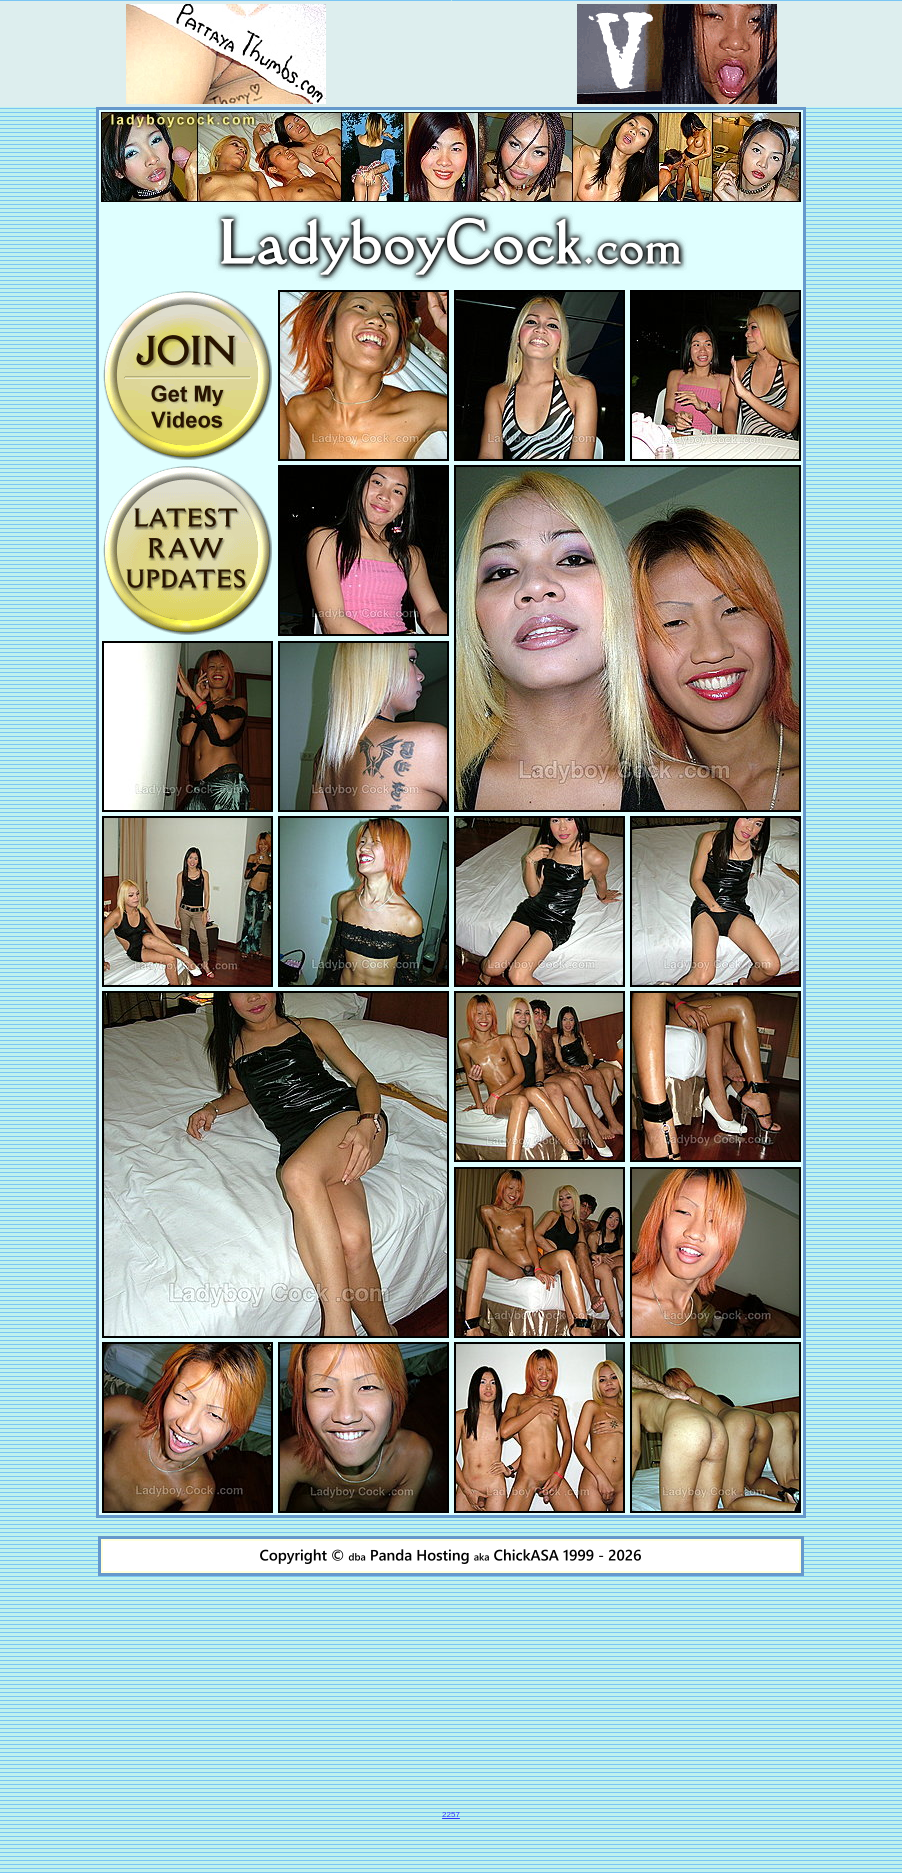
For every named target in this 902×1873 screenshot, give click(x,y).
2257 (451, 1814)
